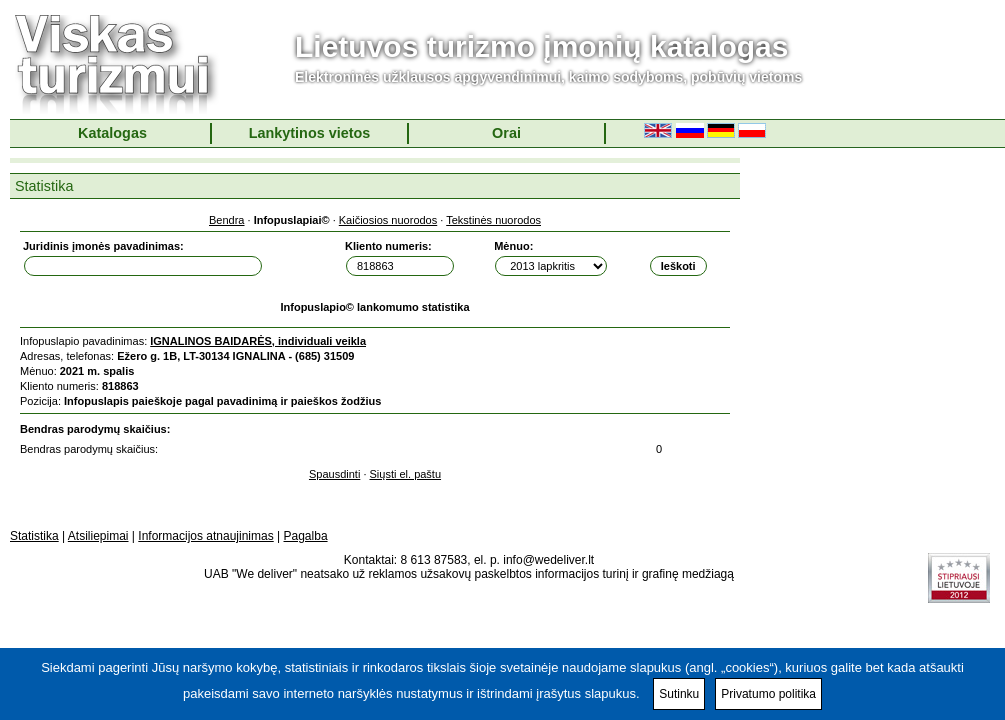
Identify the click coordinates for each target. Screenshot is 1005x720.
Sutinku (679, 694)
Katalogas (112, 133)
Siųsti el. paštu (406, 474)
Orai (506, 133)
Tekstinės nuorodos (493, 220)
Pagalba (306, 536)
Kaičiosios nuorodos (388, 220)
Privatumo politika (768, 694)
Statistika (34, 536)
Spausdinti (334, 474)
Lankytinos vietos (310, 133)
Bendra (226, 220)
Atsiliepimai (98, 536)
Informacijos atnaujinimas (205, 536)
